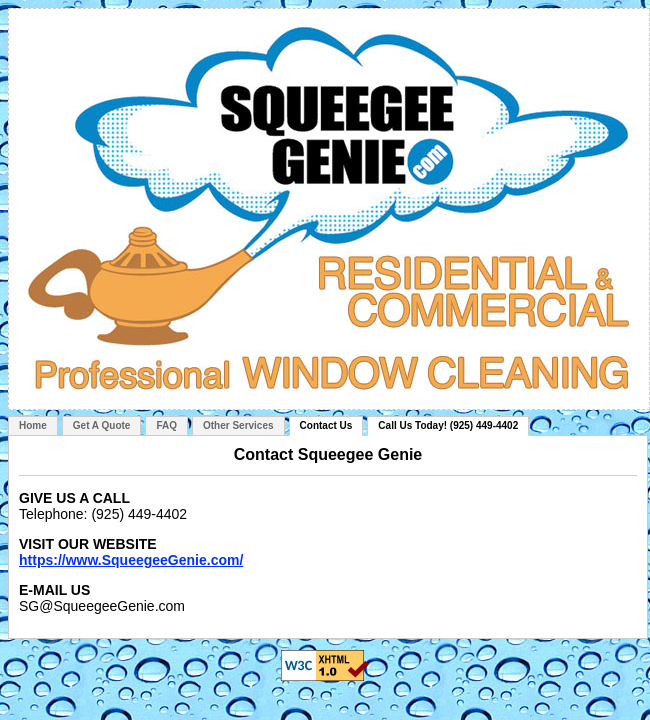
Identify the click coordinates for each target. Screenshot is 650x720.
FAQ (166, 425)
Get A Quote (102, 425)
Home (33, 425)
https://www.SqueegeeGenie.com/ (131, 560)
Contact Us (326, 425)
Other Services (238, 425)
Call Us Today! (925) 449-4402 (448, 425)
